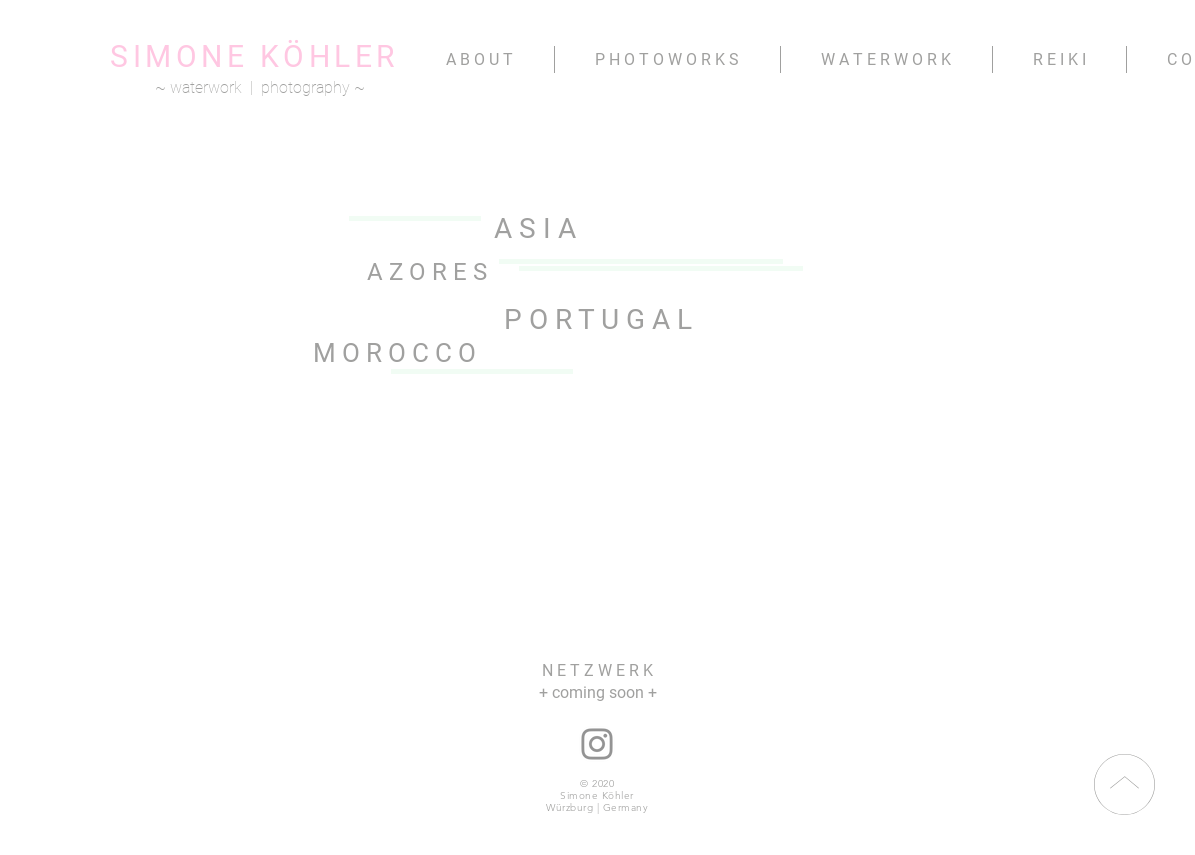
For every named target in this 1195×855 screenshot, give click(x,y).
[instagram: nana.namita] (597, 744)
